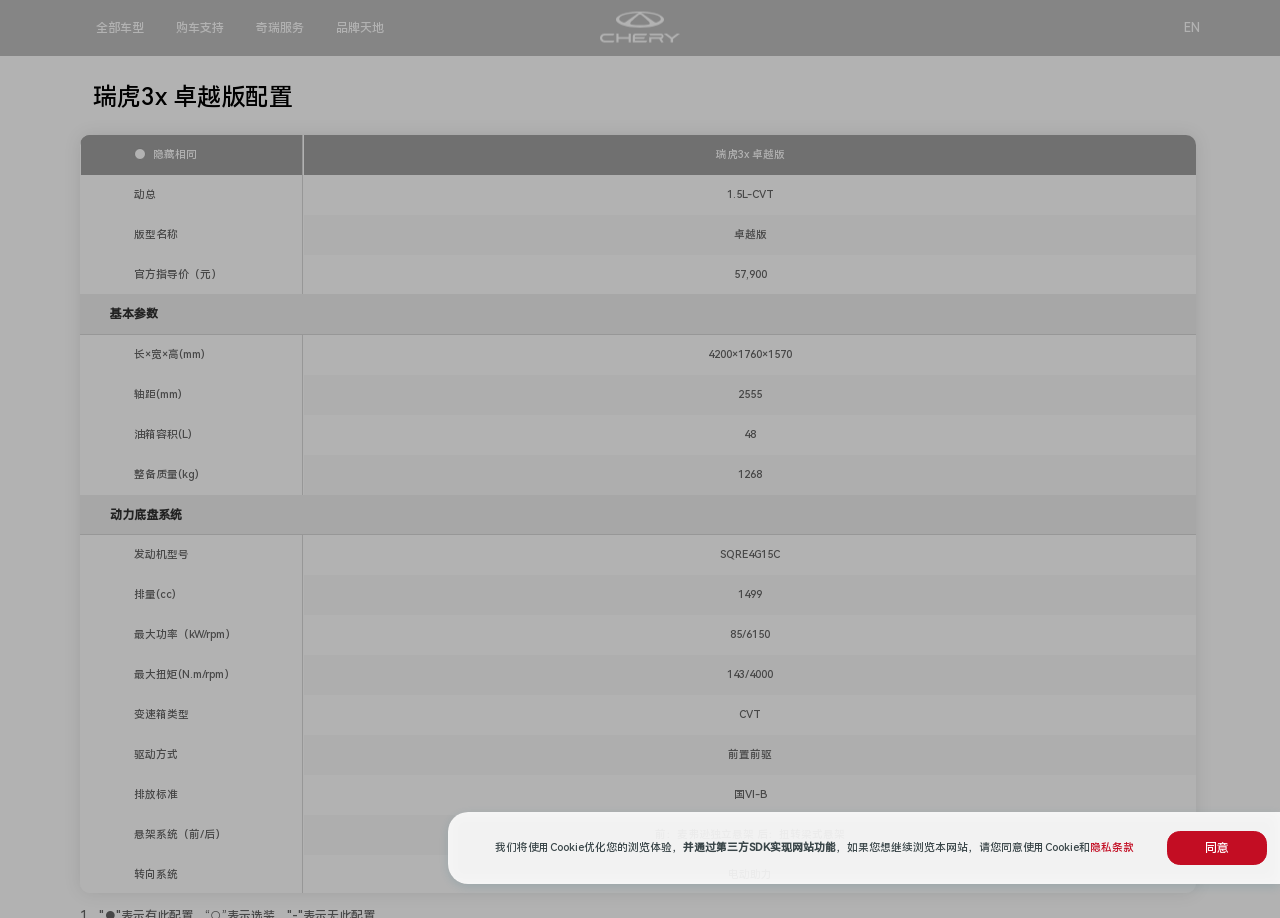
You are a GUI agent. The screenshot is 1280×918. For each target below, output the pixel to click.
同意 (1217, 848)
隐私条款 (1112, 847)
